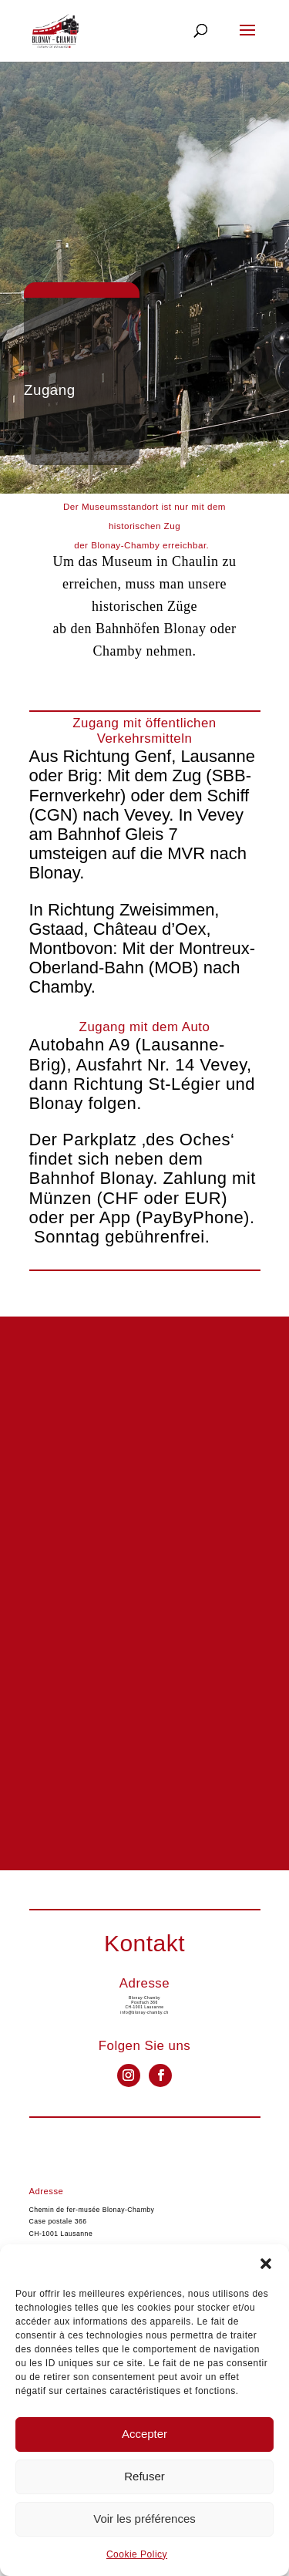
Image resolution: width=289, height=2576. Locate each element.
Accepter (144, 2433)
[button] (266, 2263)
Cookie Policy (136, 2554)
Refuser (144, 2476)
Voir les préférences (144, 2518)
